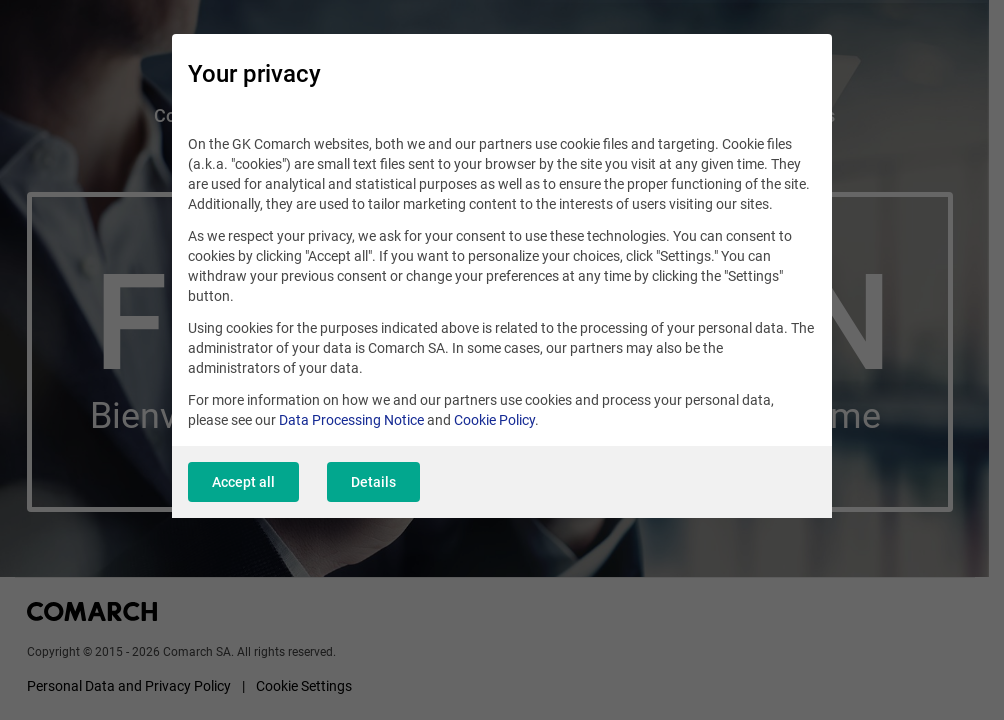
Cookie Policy (494, 420)
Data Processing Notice (351, 420)
